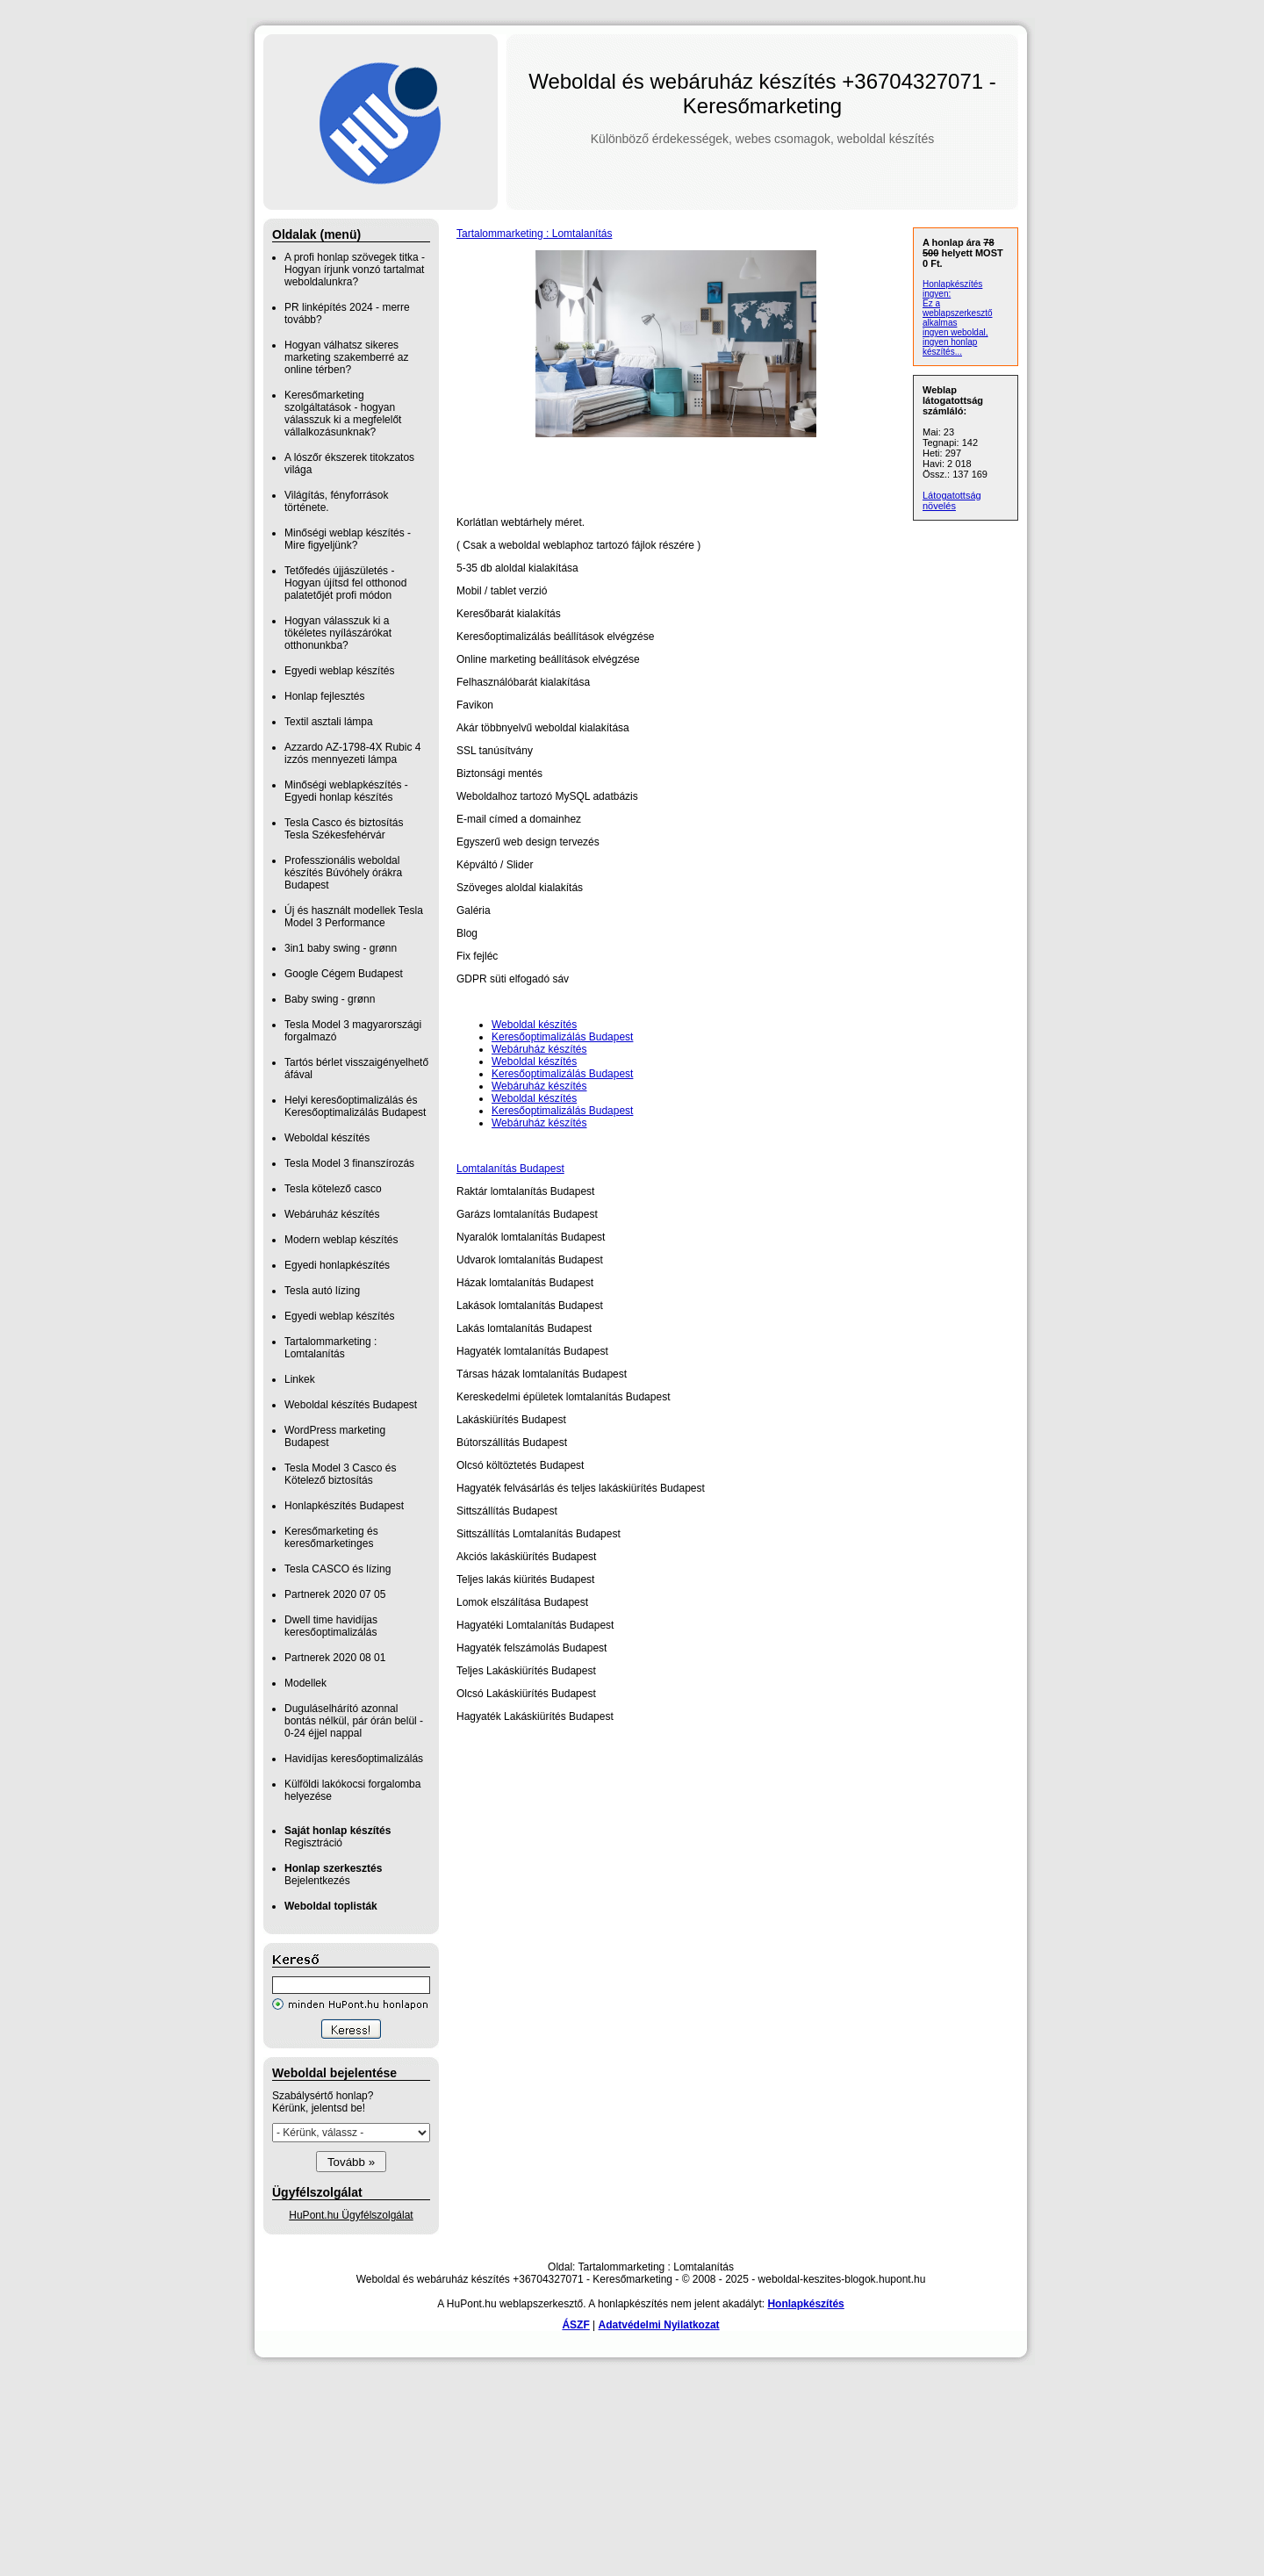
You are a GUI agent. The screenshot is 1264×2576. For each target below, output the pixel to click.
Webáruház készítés (332, 1214)
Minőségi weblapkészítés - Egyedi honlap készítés (346, 791)
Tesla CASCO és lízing (337, 1569)
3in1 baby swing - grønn (340, 948)
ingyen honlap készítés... (950, 346)
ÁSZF (575, 2325)
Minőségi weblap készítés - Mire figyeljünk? (347, 539)
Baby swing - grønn (329, 999)
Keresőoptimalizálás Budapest (562, 1037)
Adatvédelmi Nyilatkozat (659, 2325)
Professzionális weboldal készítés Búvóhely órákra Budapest (343, 872)
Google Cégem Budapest (343, 974)
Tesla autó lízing (322, 1290)
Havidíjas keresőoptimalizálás (353, 1758)
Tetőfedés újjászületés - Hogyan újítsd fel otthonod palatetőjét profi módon (345, 583)
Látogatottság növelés (952, 500)
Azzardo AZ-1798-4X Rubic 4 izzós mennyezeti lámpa (352, 753)
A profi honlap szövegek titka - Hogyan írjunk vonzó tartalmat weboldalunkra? (354, 269)
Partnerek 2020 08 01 (334, 1657)
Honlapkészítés (805, 2304)
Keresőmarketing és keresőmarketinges (331, 1537)
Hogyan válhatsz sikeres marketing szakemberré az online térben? (346, 357)
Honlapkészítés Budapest (344, 1506)
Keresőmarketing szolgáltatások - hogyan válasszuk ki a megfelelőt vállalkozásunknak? (342, 413)
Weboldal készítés (327, 1138)
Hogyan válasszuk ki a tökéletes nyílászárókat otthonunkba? (337, 633)
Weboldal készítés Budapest (350, 1405)
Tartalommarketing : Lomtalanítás (330, 1347)
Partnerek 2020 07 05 (334, 1594)
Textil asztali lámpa (328, 722)
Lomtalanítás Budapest (510, 1168)
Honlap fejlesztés (324, 696)
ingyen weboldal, (955, 332)
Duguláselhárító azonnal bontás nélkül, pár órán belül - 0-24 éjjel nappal (353, 1720)
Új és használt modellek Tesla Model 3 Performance (353, 916)
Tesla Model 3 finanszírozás (349, 1163)
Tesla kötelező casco (333, 1189)
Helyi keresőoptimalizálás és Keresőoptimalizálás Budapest (355, 1106)
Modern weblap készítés (341, 1240)
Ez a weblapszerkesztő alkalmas (957, 313)
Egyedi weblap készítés (339, 671)
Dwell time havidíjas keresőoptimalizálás (330, 1626)
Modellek (305, 1683)
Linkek (299, 1379)
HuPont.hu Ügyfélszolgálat (351, 2215)
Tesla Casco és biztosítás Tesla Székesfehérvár (343, 829)
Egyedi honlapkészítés (337, 1265)
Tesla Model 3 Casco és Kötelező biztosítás (340, 1474)
